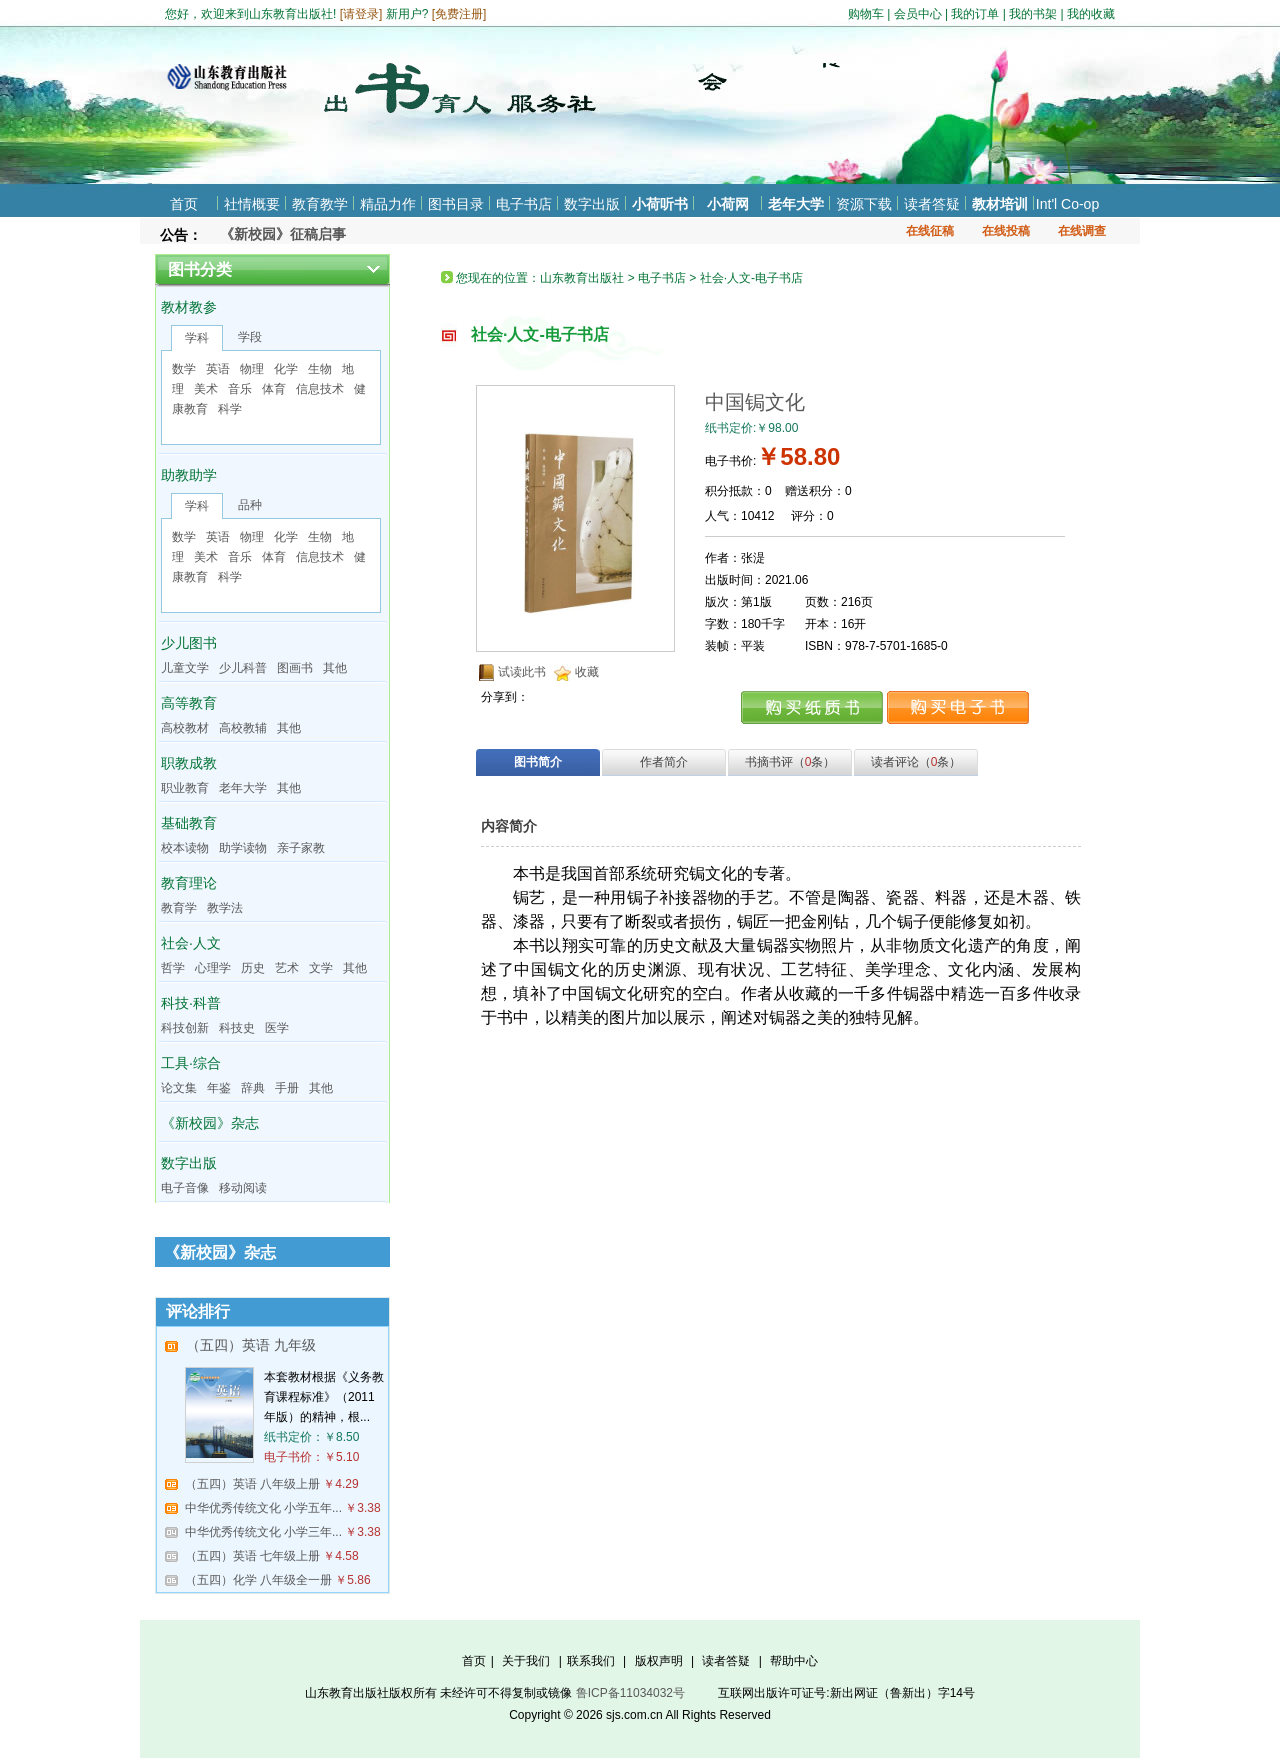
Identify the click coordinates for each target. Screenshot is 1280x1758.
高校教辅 (243, 728)
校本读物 (185, 848)
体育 (274, 389)
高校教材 (185, 728)
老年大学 (796, 204)
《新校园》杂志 (210, 1123)
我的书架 (1033, 14)
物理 (252, 369)
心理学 (213, 968)
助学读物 (243, 848)
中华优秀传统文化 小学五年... (263, 1508)
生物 (320, 369)
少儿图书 (189, 643)
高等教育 (189, 703)
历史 (253, 968)
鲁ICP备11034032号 (630, 1693)
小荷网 (728, 204)
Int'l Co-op (1067, 204)
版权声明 (659, 1661)
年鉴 (219, 1088)
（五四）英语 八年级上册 (252, 1484)
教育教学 (320, 204)
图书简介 (538, 762)
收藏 (587, 672)
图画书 (295, 668)
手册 (287, 1088)
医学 (277, 1028)
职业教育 (185, 788)
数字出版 (592, 204)
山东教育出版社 (582, 278)
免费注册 (459, 14)
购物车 (866, 14)
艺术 (287, 968)
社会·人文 (191, 943)
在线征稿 (930, 231)
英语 (218, 369)
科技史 (237, 1028)
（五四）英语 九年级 (251, 1345)
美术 (206, 389)
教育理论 (189, 883)
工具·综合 (191, 1063)
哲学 (173, 968)
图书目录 (456, 204)
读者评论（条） (916, 762)
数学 (184, 369)
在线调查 (1082, 231)
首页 (184, 204)
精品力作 (388, 204)
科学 (230, 409)
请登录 (361, 14)
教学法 (225, 908)
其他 (335, 668)
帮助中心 (794, 1661)
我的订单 (975, 14)
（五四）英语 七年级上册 (252, 1556)
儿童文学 (185, 668)
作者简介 (664, 762)
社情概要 (252, 204)
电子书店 (524, 204)
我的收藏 (1091, 14)
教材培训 (1000, 204)
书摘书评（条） (790, 762)
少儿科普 (243, 668)
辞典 (253, 1088)
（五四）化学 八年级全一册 (258, 1580)
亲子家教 (301, 848)
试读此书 (522, 672)
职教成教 (189, 763)
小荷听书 (660, 204)
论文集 (179, 1088)
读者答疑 (932, 204)
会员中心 (918, 14)
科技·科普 (191, 1003)
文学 (321, 968)
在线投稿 (1006, 231)
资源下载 (864, 204)
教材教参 (189, 307)
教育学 (179, 908)
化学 (286, 369)
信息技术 (320, 389)
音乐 (240, 389)
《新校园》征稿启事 (283, 234)
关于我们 (526, 1661)
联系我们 (591, 1661)
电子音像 (185, 1188)
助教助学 (189, 475)
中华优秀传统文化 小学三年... (263, 1532)
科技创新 (185, 1028)
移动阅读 (243, 1188)
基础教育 (189, 823)
